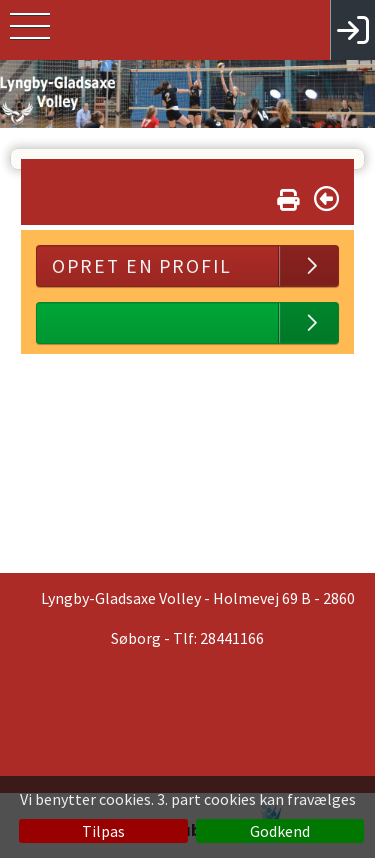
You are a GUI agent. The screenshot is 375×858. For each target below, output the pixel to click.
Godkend (280, 831)
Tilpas (103, 831)
